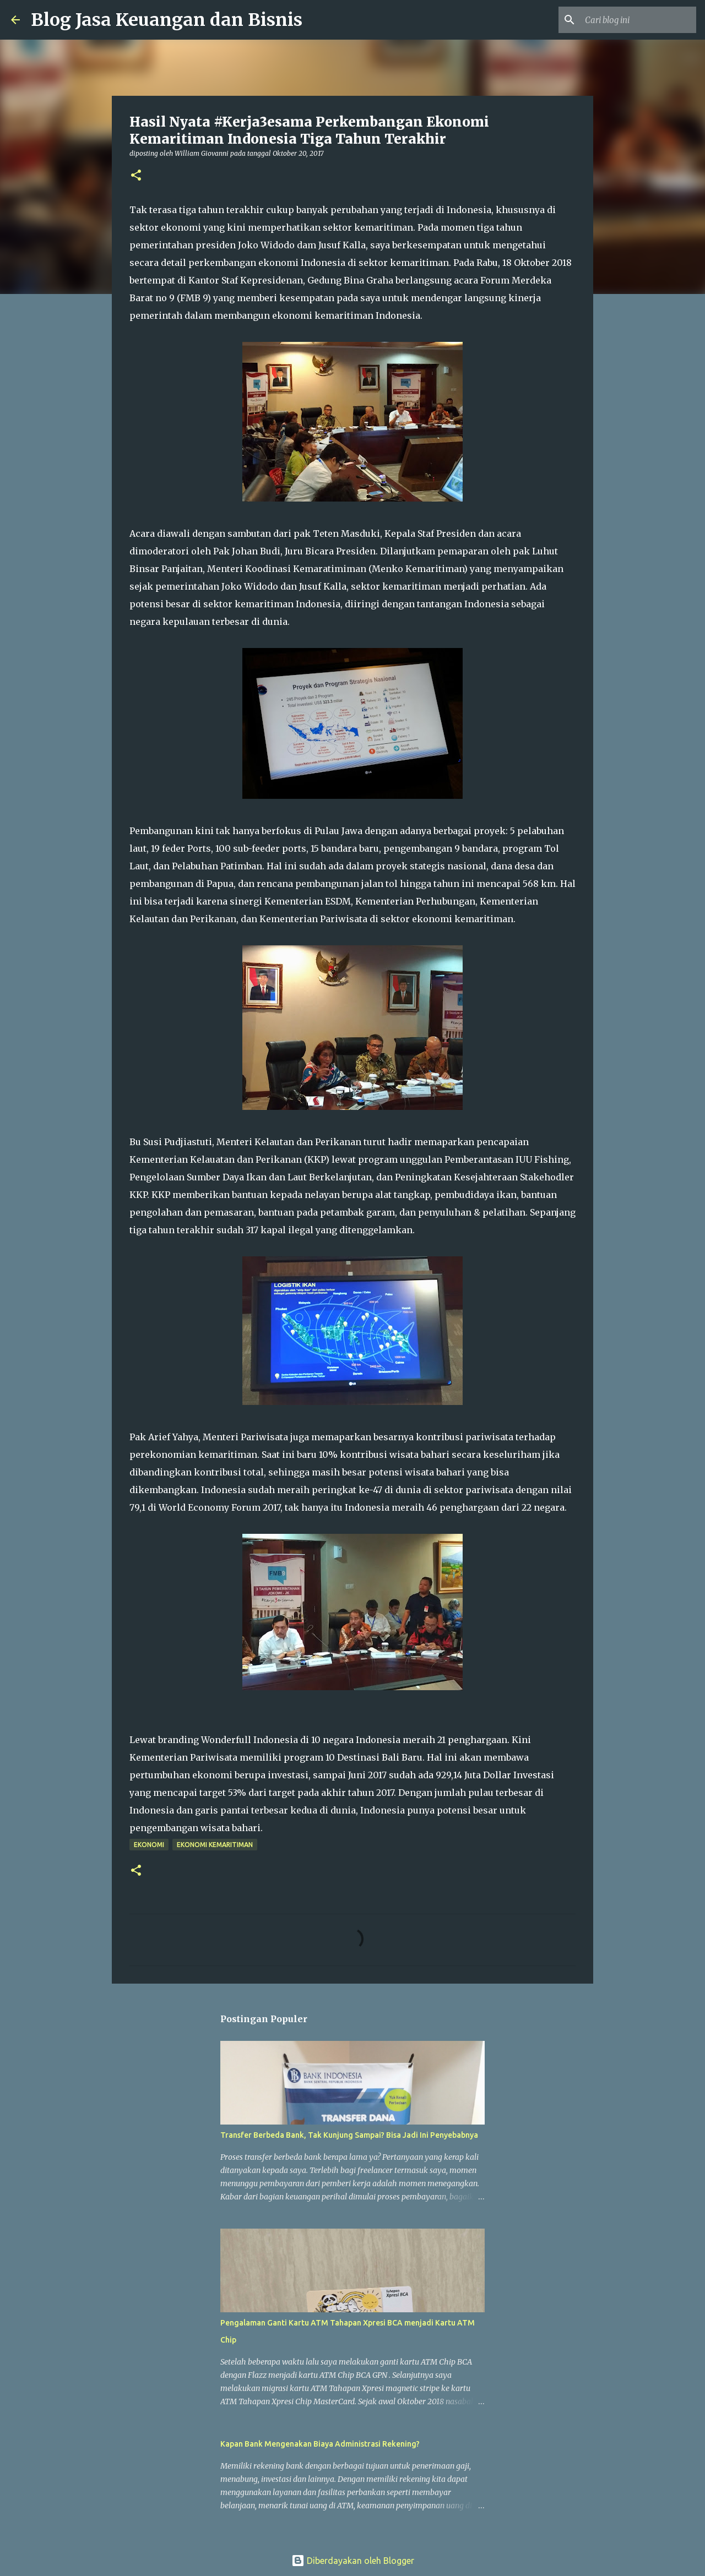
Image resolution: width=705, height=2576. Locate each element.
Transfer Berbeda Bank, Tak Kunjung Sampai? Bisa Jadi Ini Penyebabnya (349, 2135)
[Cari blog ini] (638, 20)
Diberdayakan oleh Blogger (352, 2561)
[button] (136, 175)
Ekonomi (149, 1844)
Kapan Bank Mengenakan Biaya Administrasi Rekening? (320, 2443)
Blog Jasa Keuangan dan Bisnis (166, 20)
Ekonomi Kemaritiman (215, 1844)
